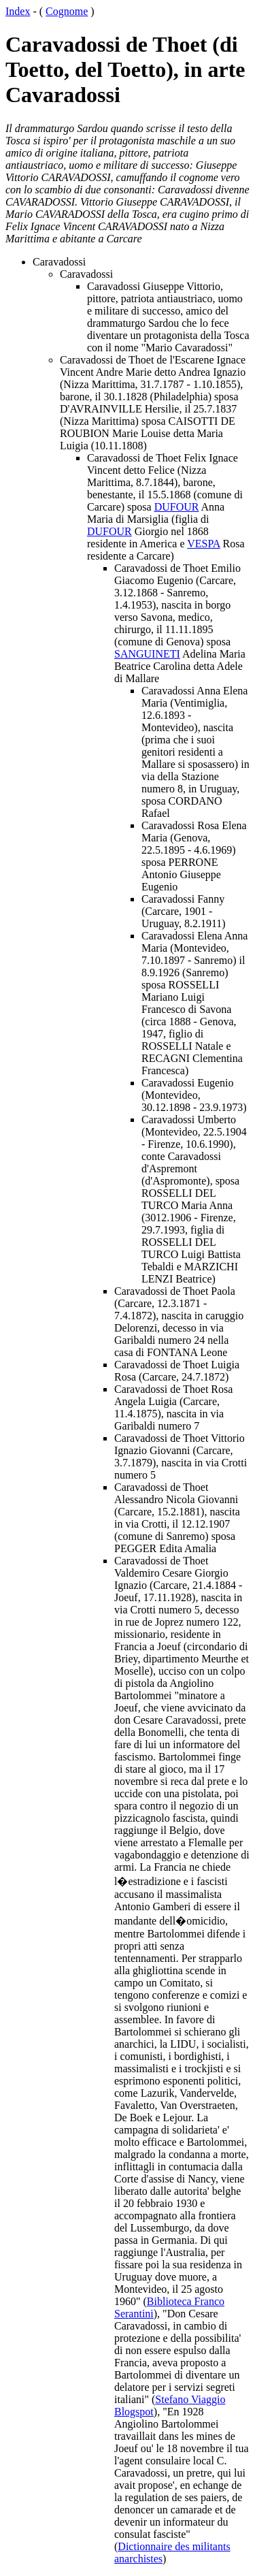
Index (17, 11)
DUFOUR (176, 507)
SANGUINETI (147, 654)
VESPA (203, 543)
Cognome (67, 11)
